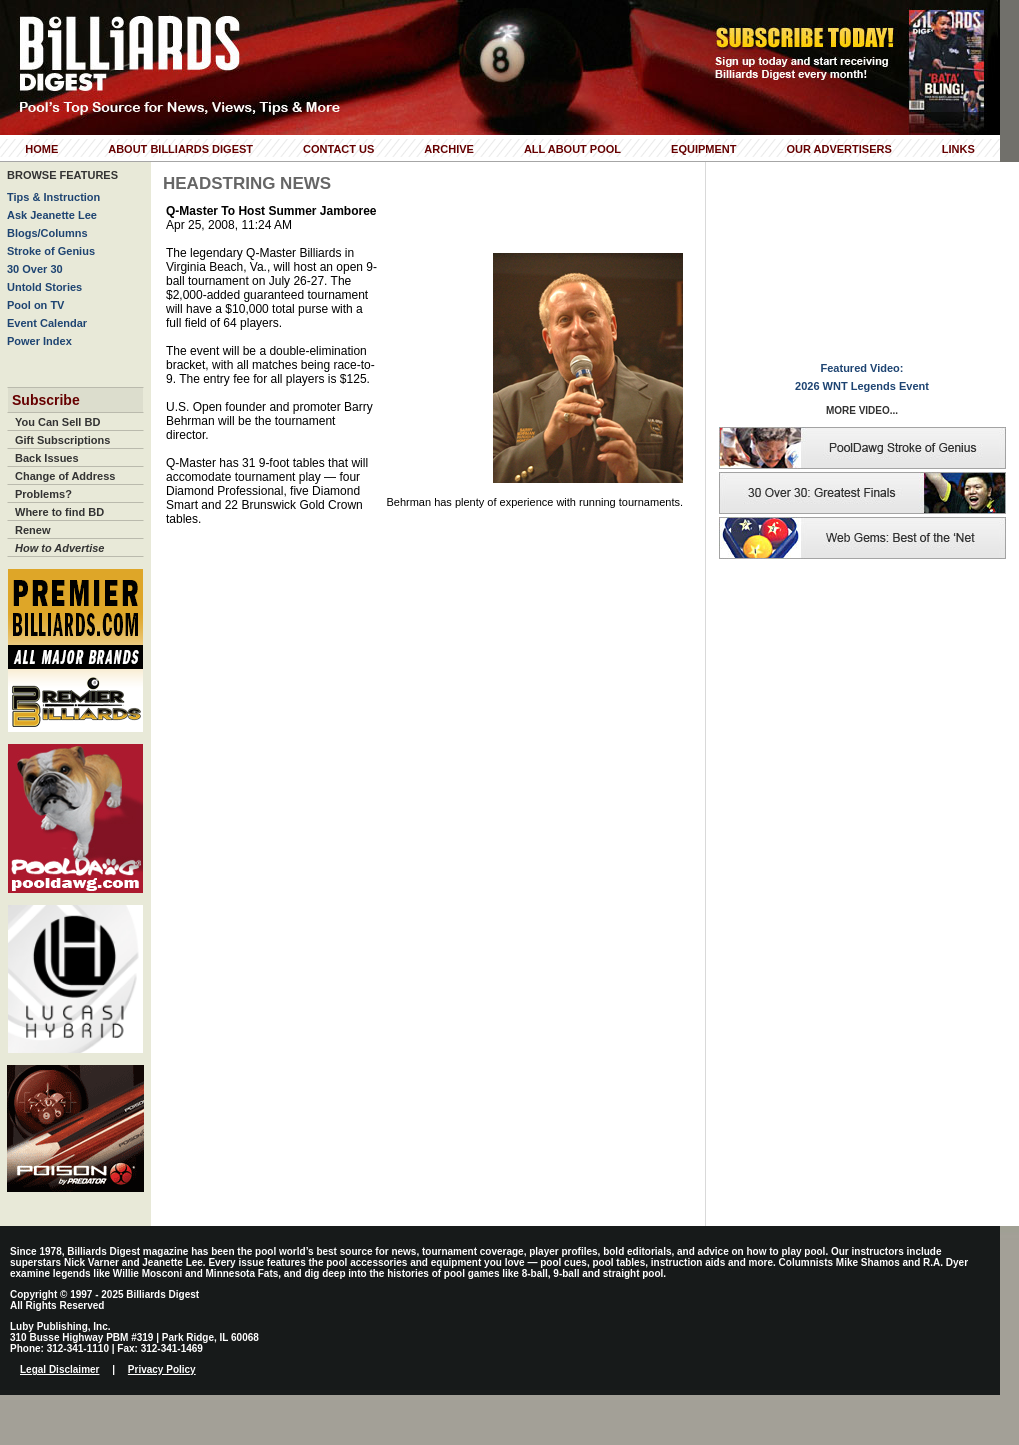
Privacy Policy (162, 1369)
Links (958, 149)
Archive (449, 149)
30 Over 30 (35, 269)
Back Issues (47, 458)
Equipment (703, 149)
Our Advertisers (838, 149)
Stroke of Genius (51, 251)
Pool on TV (35, 305)
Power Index (39, 341)
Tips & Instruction (53, 197)
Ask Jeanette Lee (52, 215)
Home (41, 149)
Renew (32, 530)
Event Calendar (47, 323)
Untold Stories (44, 287)
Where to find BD (59, 512)
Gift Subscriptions (62, 440)
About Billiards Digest (180, 149)
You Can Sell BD (57, 422)
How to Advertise (59, 548)
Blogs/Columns (47, 233)
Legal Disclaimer (59, 1369)
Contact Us (338, 149)
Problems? (43, 494)
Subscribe (46, 400)
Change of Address (65, 476)
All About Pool (572, 149)
